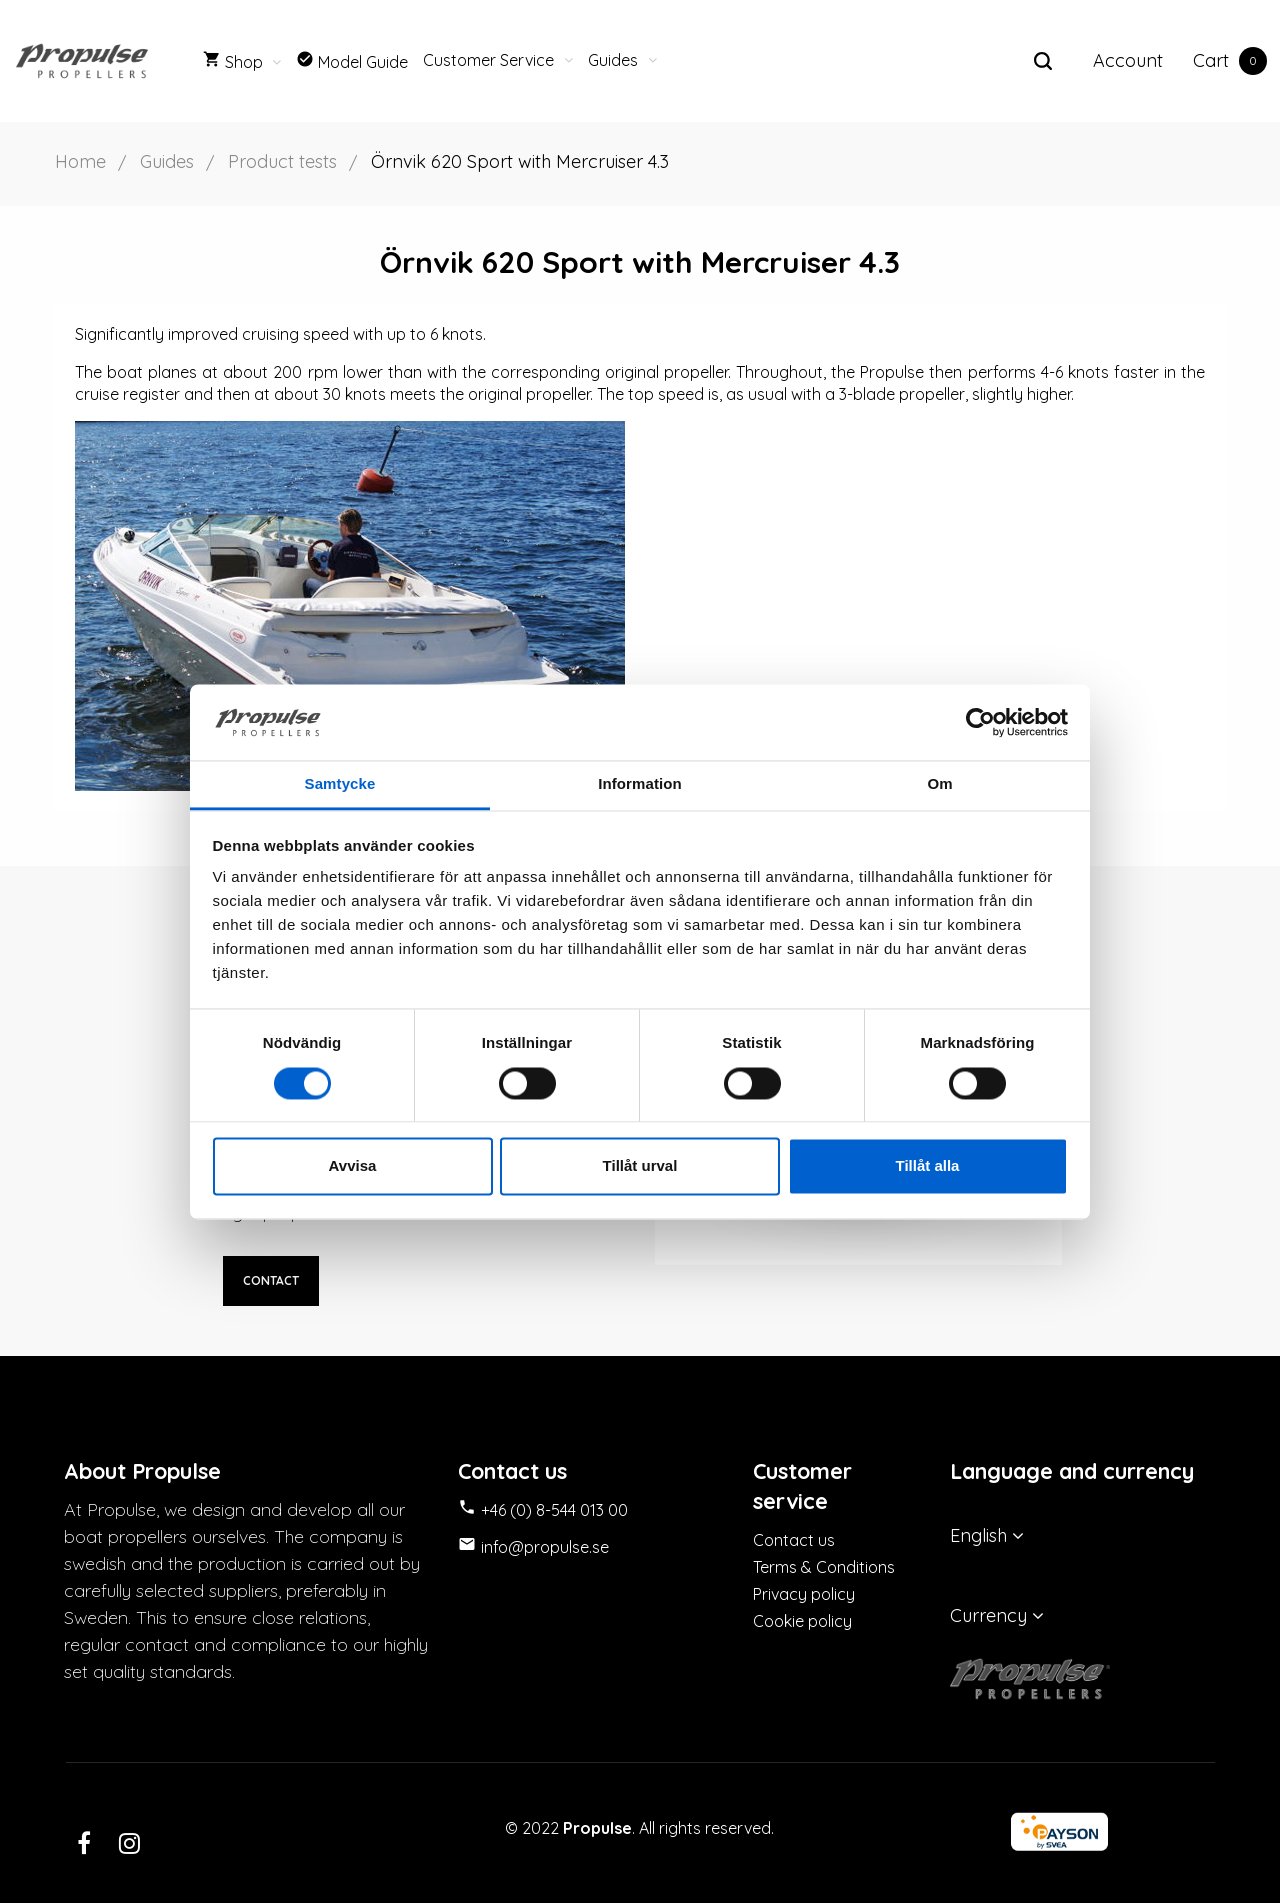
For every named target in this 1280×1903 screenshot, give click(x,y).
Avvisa (353, 1166)
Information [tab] (640, 784)
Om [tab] (939, 784)
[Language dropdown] (1083, 1536)
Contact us (794, 1540)
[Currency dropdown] (1083, 1616)
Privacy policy (804, 1594)
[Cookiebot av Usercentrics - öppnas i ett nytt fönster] (980, 722)
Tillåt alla (928, 1166)
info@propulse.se (545, 1547)
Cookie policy (802, 1621)
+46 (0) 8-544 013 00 (554, 1510)
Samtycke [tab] (340, 784)
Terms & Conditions (824, 1567)
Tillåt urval (640, 1166)
